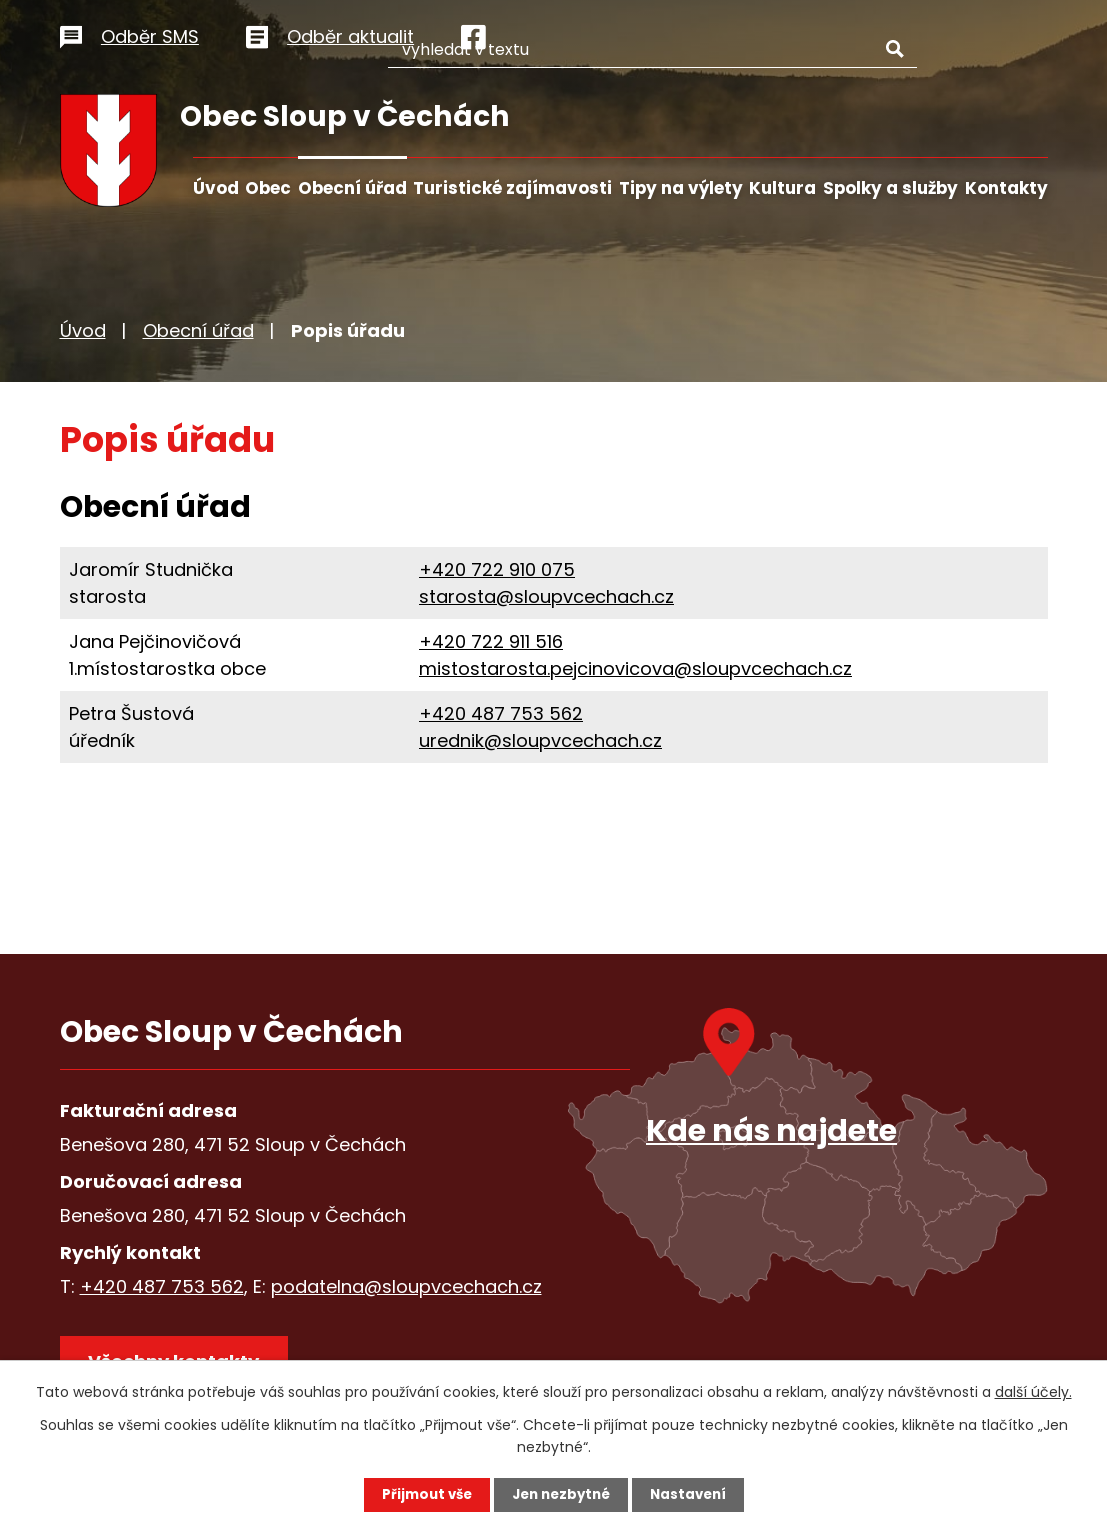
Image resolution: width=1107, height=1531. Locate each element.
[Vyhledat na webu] (718, 33)
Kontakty (1006, 188)
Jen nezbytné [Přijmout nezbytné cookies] (561, 1494)
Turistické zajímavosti (512, 188)
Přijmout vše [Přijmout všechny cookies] (421, 1494)
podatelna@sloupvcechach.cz (406, 1286)
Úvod (216, 188)
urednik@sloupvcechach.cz (540, 740)
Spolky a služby (890, 188)
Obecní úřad (352, 188)
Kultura (782, 188)
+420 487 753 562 (501, 713)
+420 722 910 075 (497, 569)
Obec (268, 188)
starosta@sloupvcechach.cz (546, 596)
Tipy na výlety (681, 188)
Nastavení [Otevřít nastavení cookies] (694, 1494)
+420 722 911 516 (491, 641)
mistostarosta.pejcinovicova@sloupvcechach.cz (635, 668)
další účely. (1033, 1391)
